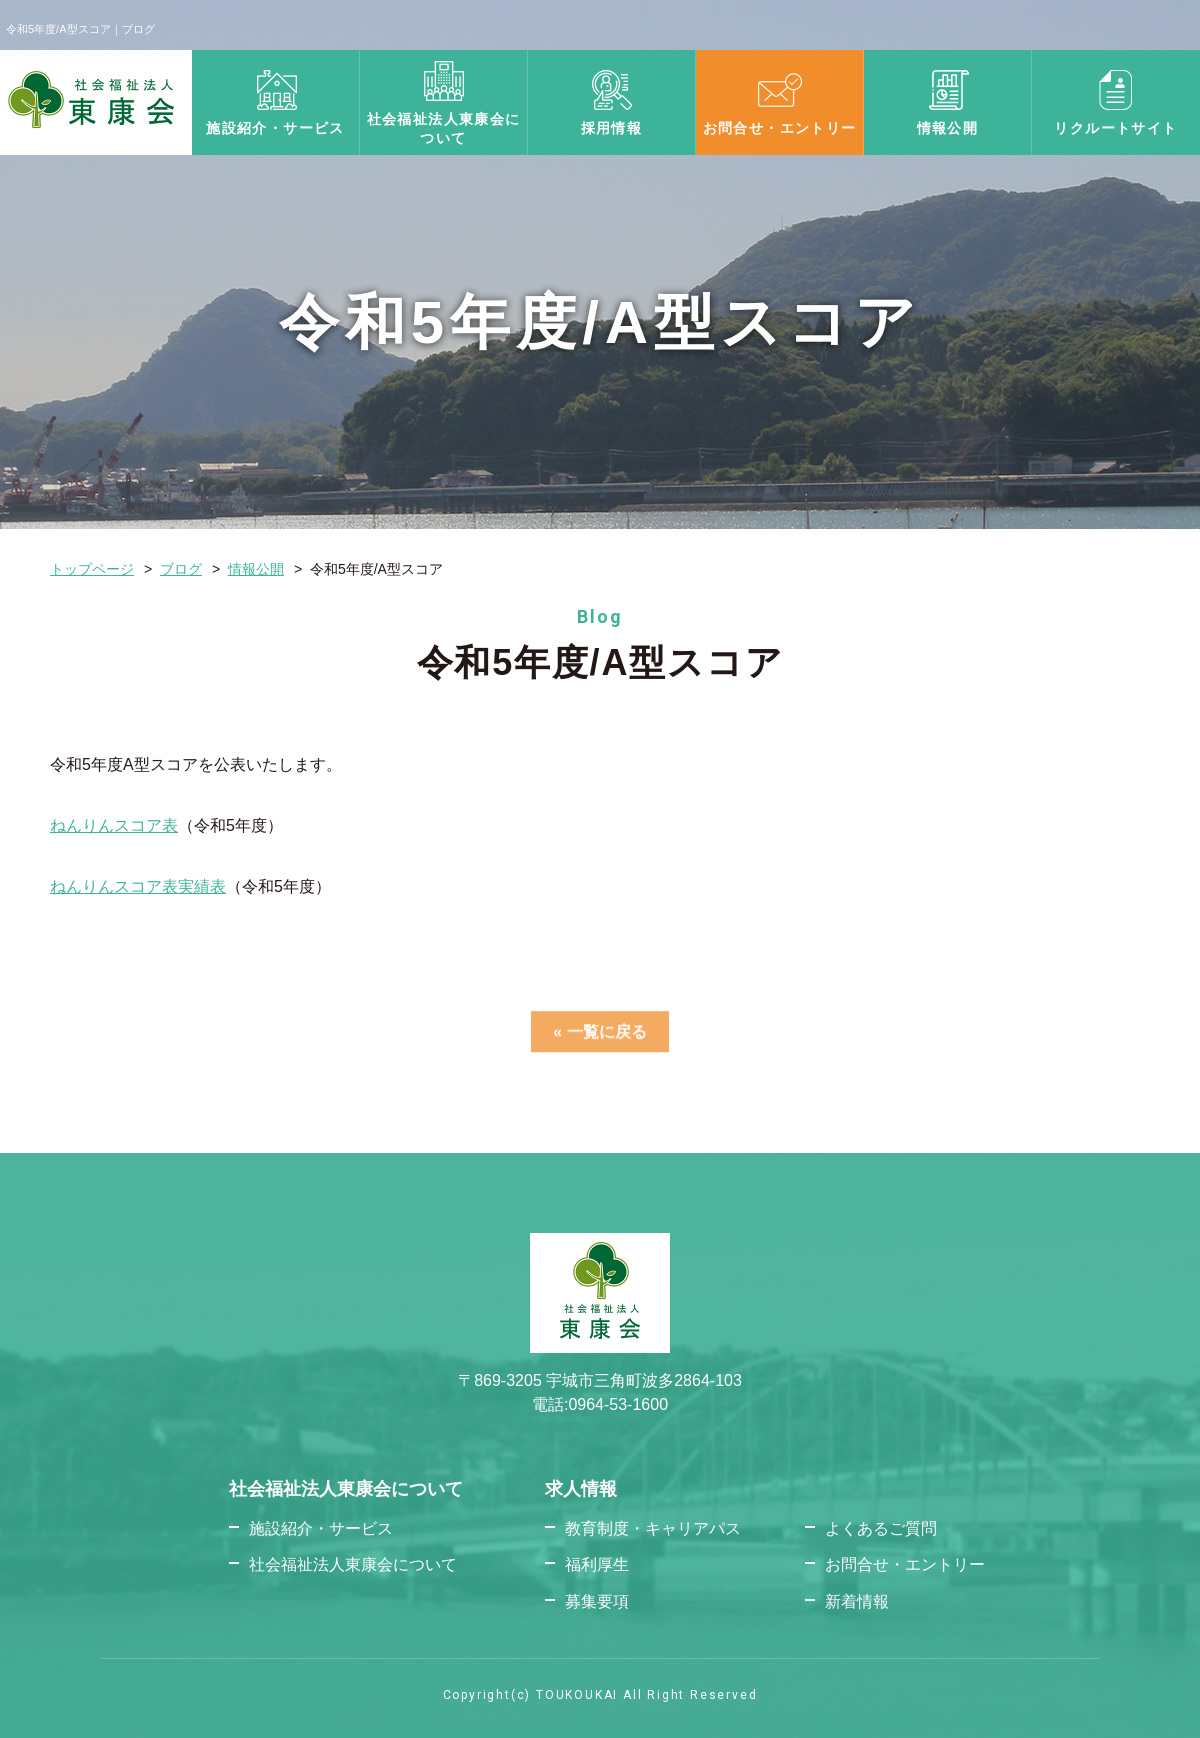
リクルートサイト (1115, 128)
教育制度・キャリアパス (653, 1528)
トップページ (92, 569)
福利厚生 (597, 1564)
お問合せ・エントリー (780, 128)
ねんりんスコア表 (114, 825)
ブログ (181, 569)
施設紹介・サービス (275, 128)
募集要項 (597, 1601)
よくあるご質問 (881, 1528)
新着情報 (857, 1601)
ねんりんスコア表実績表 (138, 886)
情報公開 (948, 128)
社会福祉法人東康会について (353, 1564)
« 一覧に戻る (599, 1038)
